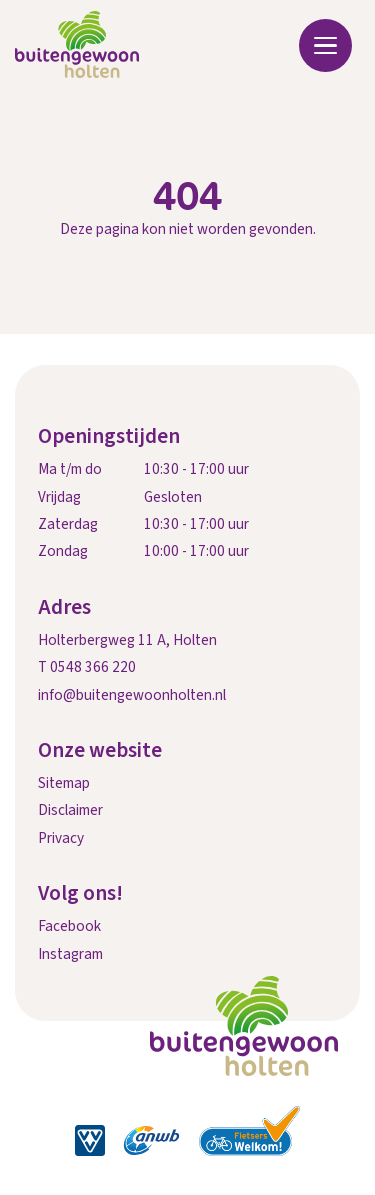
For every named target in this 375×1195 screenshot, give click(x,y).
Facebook (69, 926)
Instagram (70, 954)
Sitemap (64, 783)
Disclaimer (70, 810)
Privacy (61, 838)
